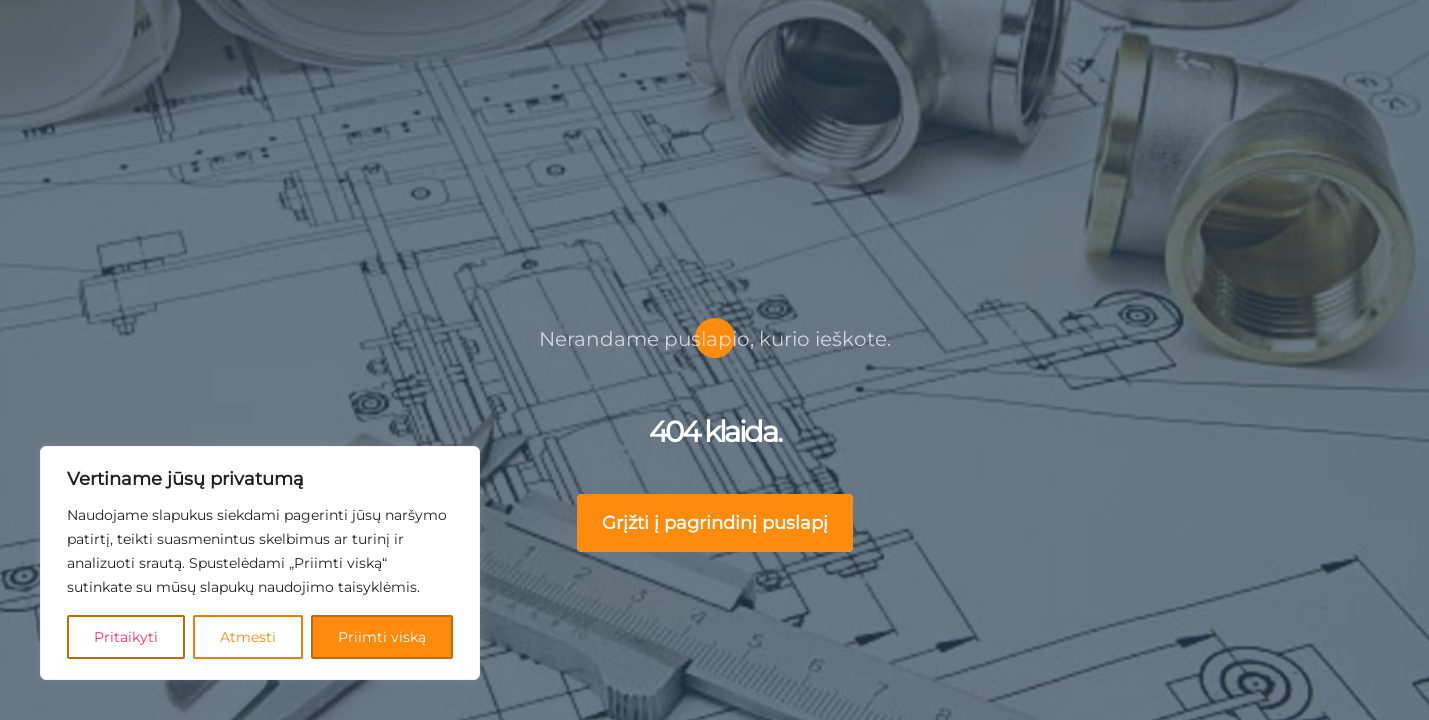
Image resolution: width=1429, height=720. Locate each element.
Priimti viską (383, 636)
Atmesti (250, 636)
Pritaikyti (127, 636)
